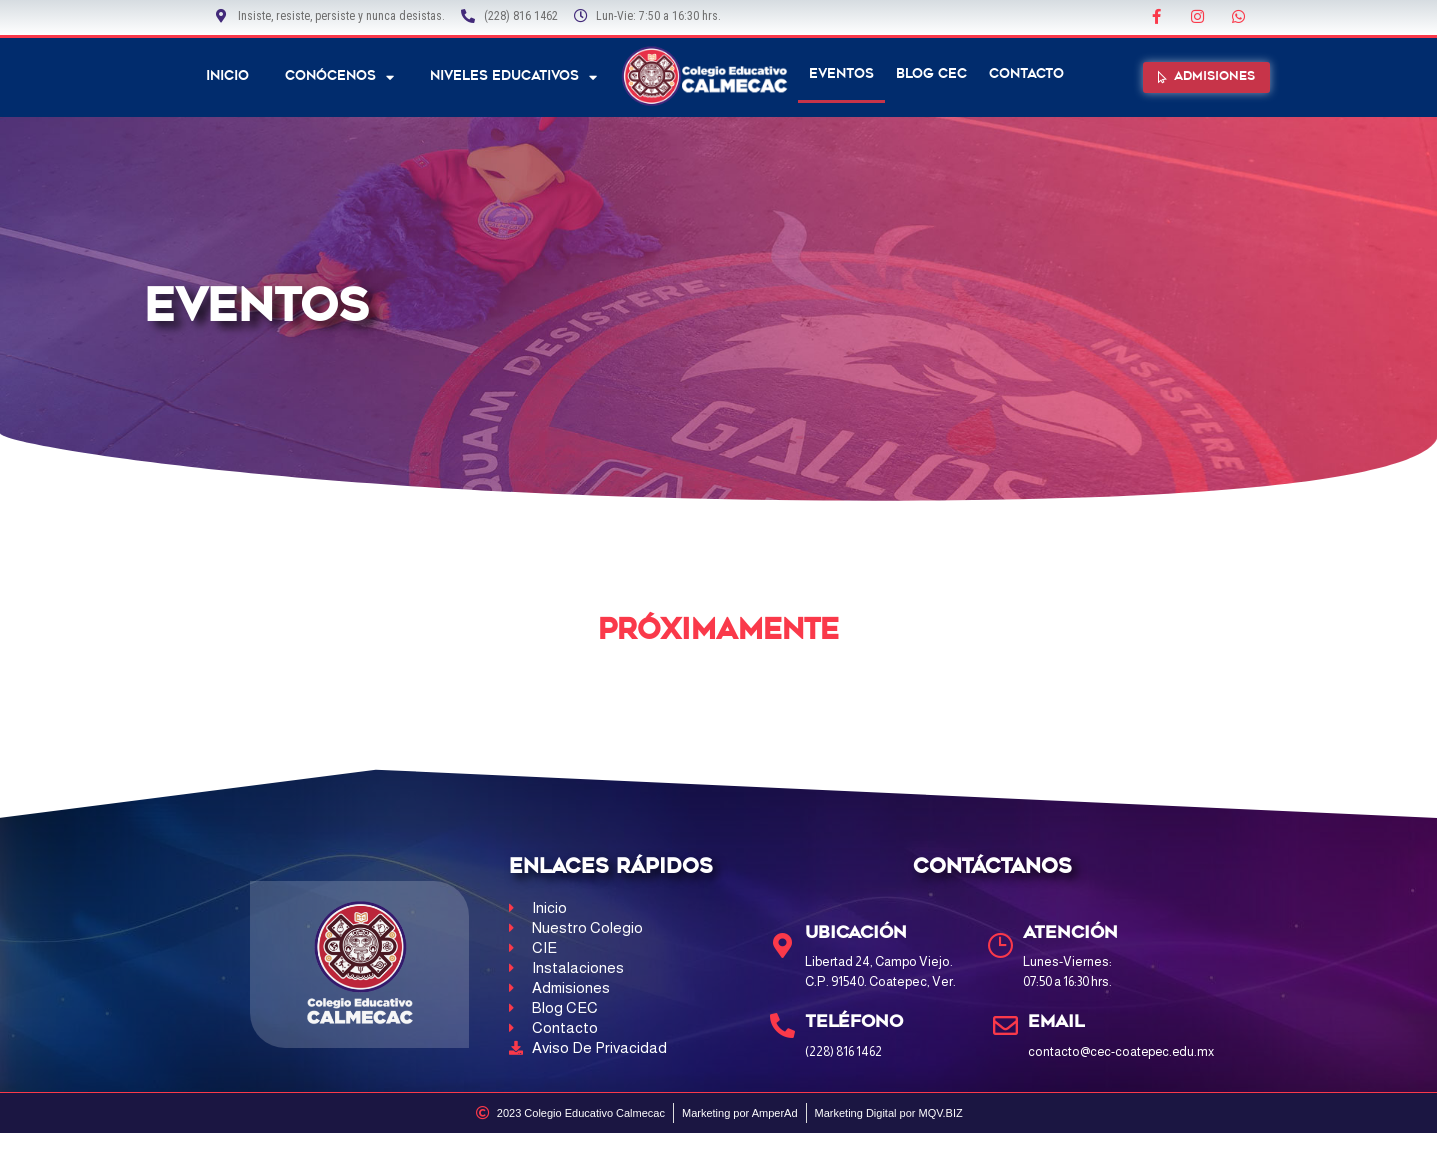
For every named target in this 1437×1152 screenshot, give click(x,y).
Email (1056, 1022)
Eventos (841, 74)
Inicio (227, 76)
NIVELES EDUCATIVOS (513, 77)
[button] (1206, 77)
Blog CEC (931, 74)
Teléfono (854, 1022)
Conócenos (339, 77)
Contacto (1026, 74)
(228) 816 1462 (844, 1050)
